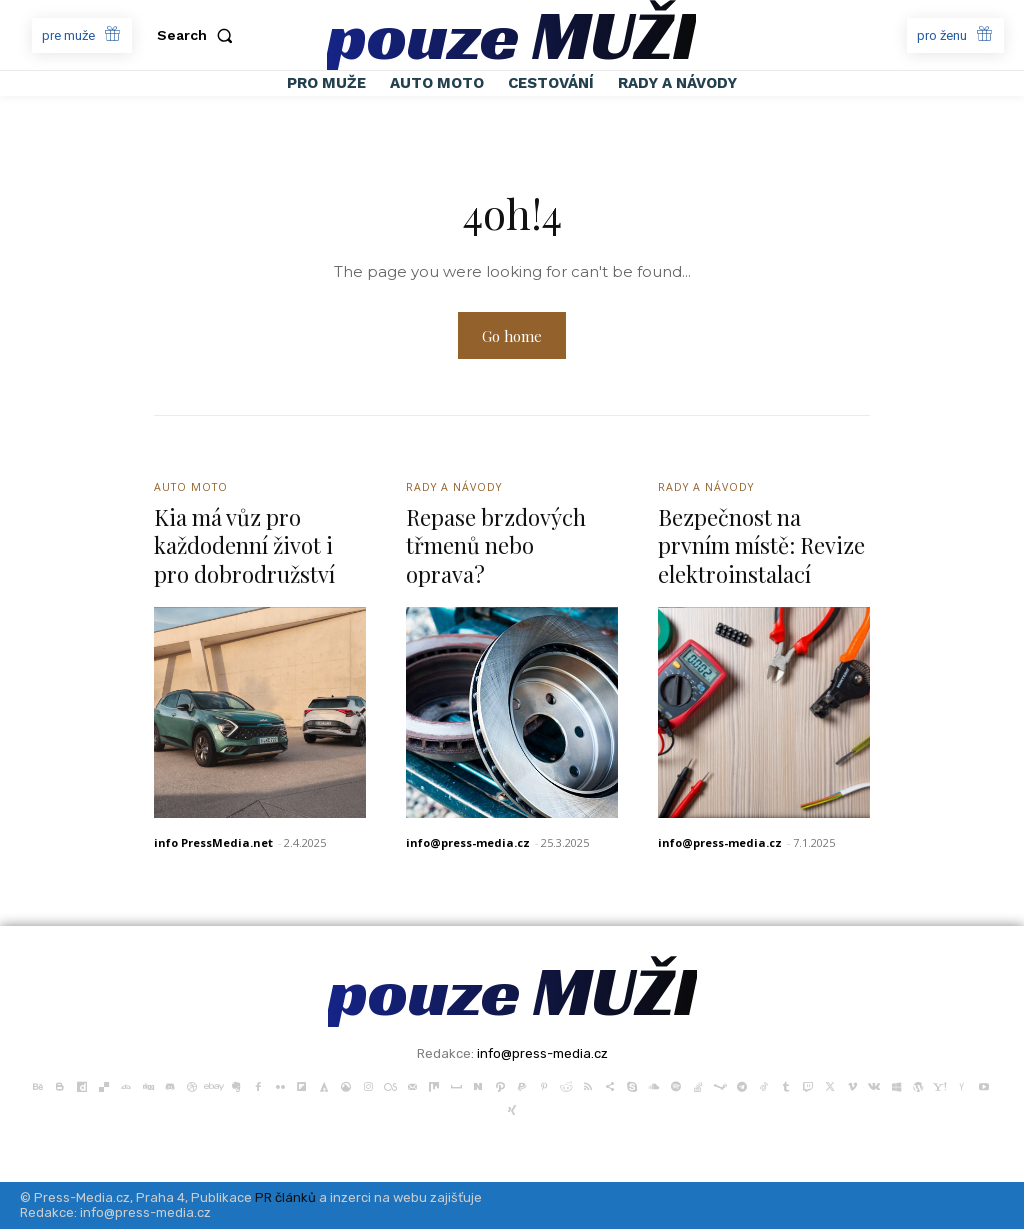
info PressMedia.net (213, 846)
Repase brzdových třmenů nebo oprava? (496, 548)
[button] (199, 35)
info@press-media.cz (468, 846)
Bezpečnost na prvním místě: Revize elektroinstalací (761, 548)
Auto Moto (193, 489)
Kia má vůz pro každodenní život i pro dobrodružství (244, 548)
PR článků (285, 1200)
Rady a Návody (456, 489)
